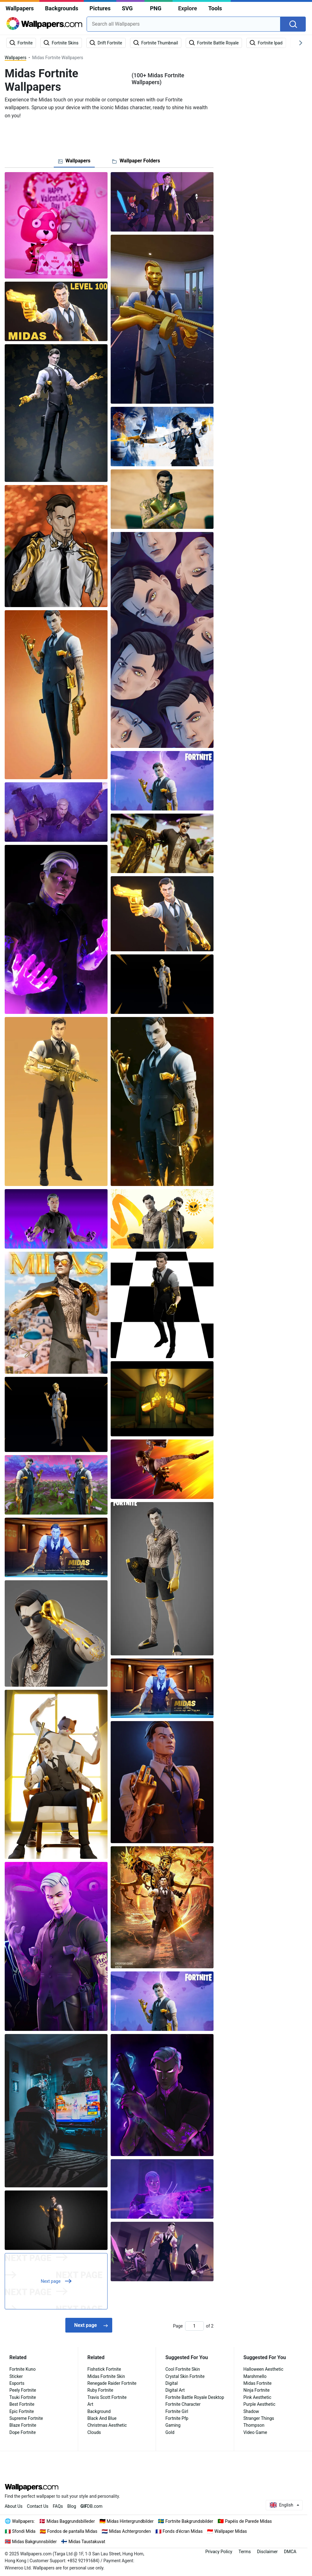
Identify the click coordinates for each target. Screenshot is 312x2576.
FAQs (58, 2506)
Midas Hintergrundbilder (130, 2521)
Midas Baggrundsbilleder (71, 2521)
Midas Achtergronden (130, 2531)
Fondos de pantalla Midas (72, 2531)
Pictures (99, 8)
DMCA (290, 2551)
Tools (215, 8)
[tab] (74, 160)
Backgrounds (61, 8)
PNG (156, 8)
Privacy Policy (218, 2551)
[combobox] (183, 24)
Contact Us (37, 2506)
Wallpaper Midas (230, 2531)
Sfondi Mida (24, 2531)
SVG (127, 8)
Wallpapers (20, 8)
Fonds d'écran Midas (183, 2531)
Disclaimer (267, 2551)
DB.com (91, 2506)
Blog (71, 2506)
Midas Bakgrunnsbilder (34, 2541)
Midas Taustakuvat (86, 2541)
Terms (245, 2551)
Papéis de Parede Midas (248, 2521)
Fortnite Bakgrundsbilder (189, 2521)
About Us (14, 2506)
